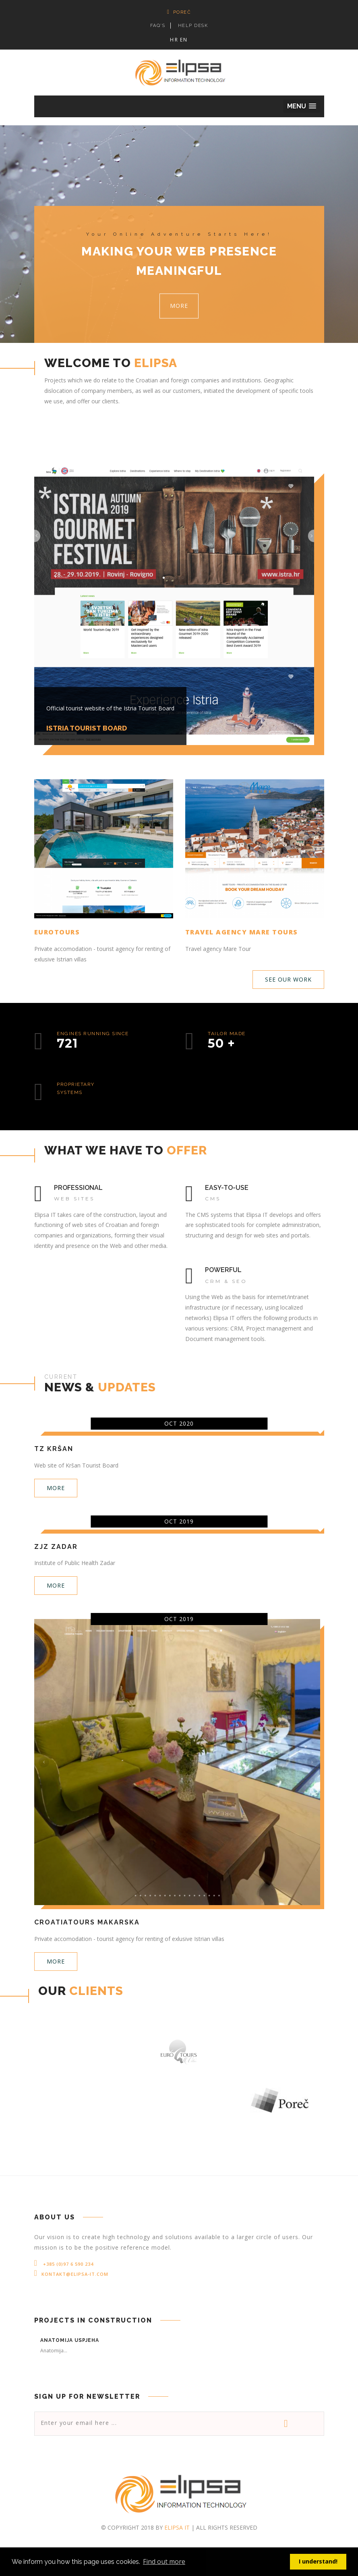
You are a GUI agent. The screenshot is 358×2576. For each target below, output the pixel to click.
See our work (288, 979)
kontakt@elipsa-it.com (74, 2274)
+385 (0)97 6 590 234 (67, 2264)
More (179, 305)
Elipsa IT (177, 2527)
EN (184, 39)
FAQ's (158, 25)
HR (174, 39)
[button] (301, 106)
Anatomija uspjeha (69, 2340)
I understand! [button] (318, 2561)
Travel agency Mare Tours (241, 932)
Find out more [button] (164, 2561)
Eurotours (57, 932)
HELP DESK (193, 25)
